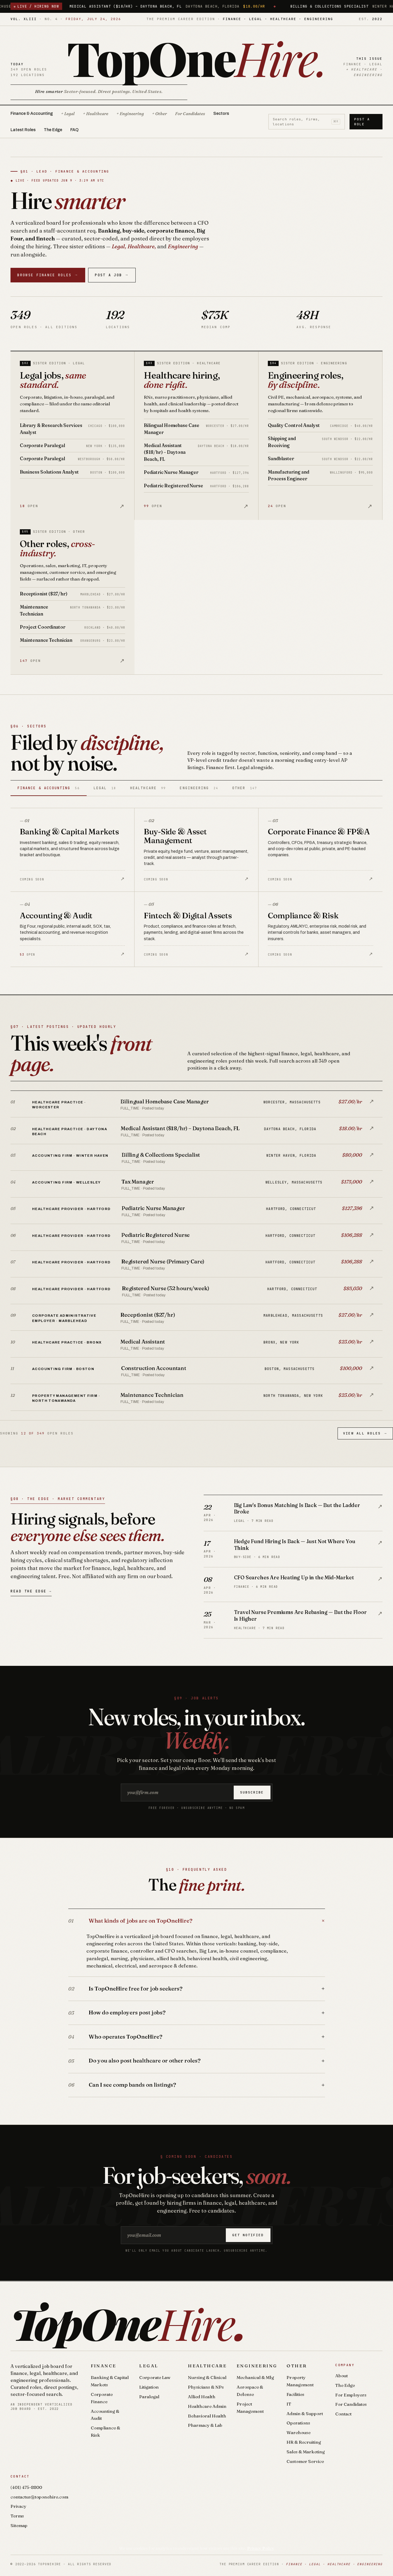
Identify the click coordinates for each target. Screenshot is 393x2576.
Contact (343, 2414)
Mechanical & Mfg (255, 2377)
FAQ (74, 130)
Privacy (18, 2506)
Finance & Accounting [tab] (49, 788)
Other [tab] (244, 788)
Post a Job (112, 274)
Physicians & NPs (206, 2387)
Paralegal (149, 2396)
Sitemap (19, 2525)
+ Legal (68, 113)
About (341, 2375)
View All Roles (365, 1433)
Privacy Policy (260, 2548)
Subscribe (252, 1792)
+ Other (159, 113)
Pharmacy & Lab (205, 2425)
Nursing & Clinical (207, 2377)
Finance (103, 2365)
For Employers (350, 2395)
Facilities (295, 2394)
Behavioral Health (207, 2416)
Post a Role (362, 121)
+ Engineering (130, 113)
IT (289, 2404)
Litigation (149, 2387)
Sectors (221, 113)
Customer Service (305, 2461)
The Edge (53, 130)
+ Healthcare (95, 113)
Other (297, 2365)
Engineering (257, 2365)
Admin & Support (305, 2413)
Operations (298, 2423)
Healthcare (207, 2365)
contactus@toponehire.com (39, 2497)
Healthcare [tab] (148, 788)
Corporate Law (154, 2377)
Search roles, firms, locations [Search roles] (306, 121)
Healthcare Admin (207, 2406)
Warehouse (298, 2432)
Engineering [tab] (199, 788)
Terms (17, 2516)
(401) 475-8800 (26, 2487)
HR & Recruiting (304, 2442)
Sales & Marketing (306, 2451)
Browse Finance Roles (47, 274)
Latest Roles (23, 130)
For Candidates (190, 113)
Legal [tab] (105, 788)
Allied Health (201, 2396)
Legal (148, 2365)
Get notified (248, 2235)
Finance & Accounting (32, 113)
